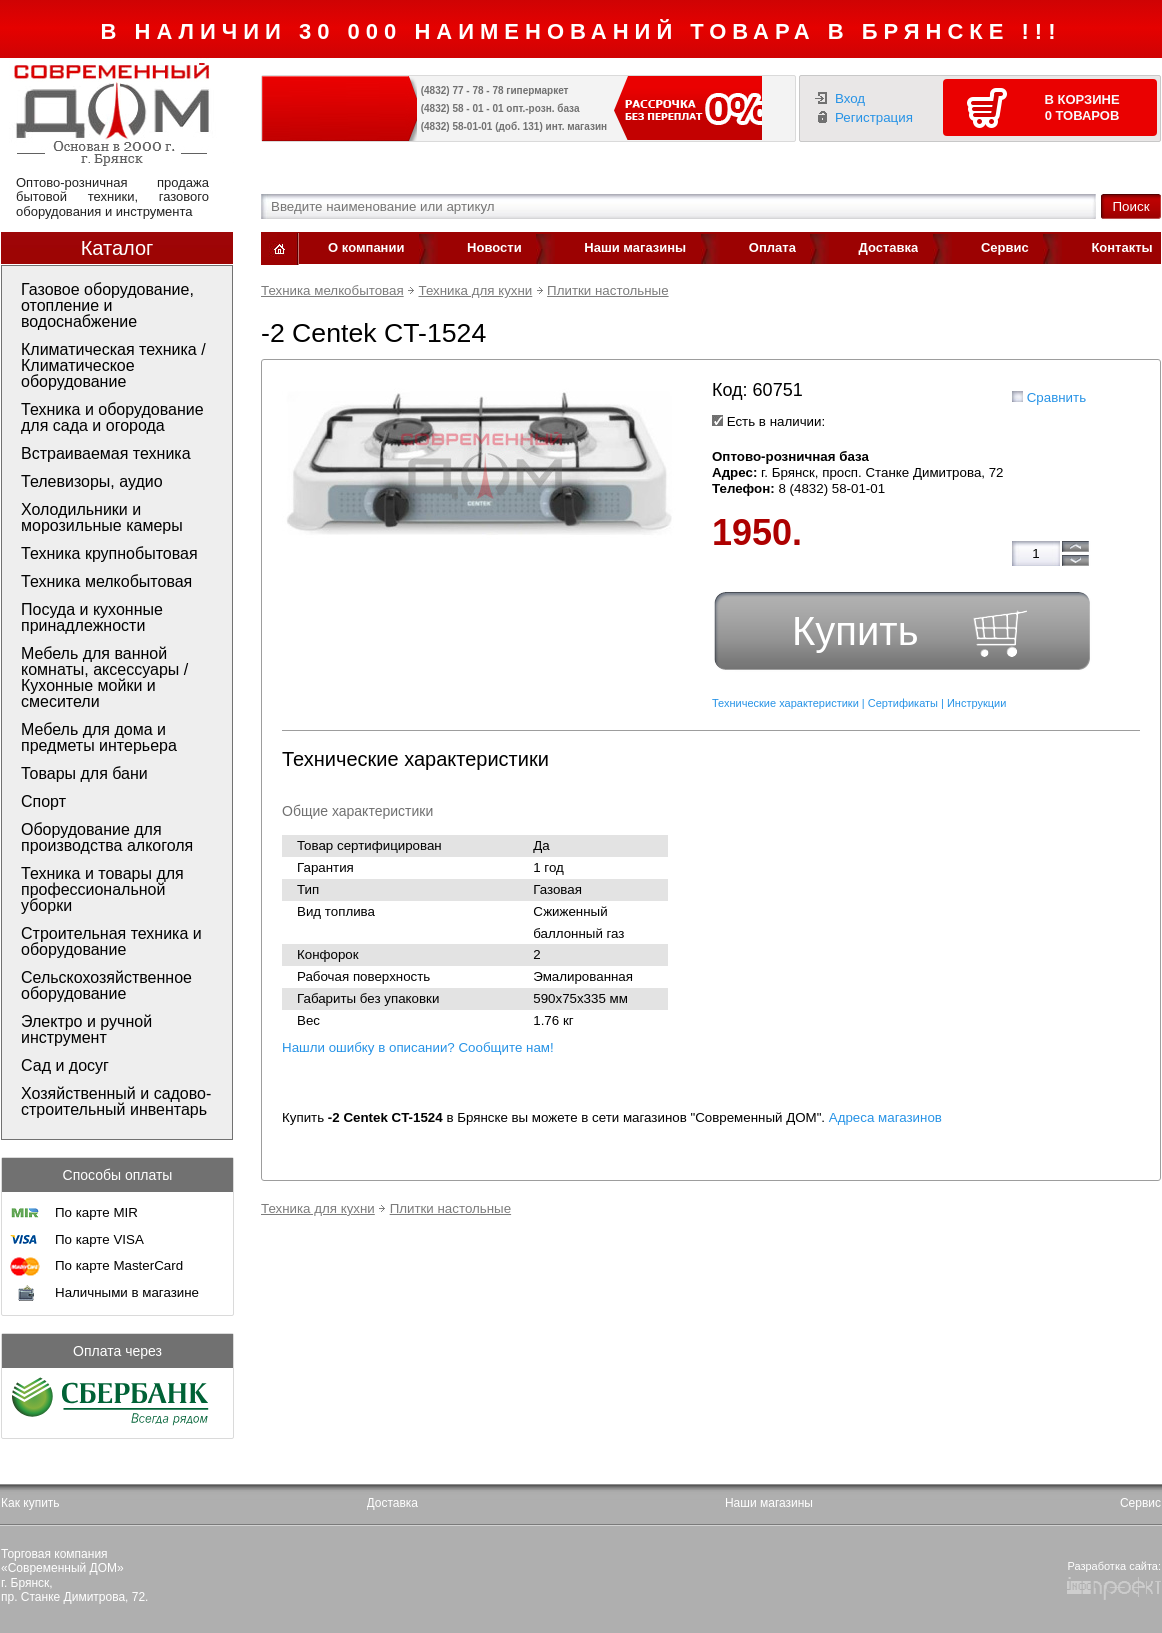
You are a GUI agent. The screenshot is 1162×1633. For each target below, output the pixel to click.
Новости (494, 247)
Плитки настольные (607, 290)
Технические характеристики (785, 703)
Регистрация (874, 117)
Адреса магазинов (885, 1117)
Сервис (1005, 247)
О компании (366, 247)
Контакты (1121, 247)
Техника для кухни (475, 290)
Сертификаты (903, 703)
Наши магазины (635, 247)
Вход (850, 98)
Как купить (30, 1503)
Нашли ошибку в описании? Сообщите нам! (418, 1047)
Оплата (772, 247)
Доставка (889, 247)
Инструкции (976, 703)
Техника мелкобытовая (332, 290)
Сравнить (1056, 397)
